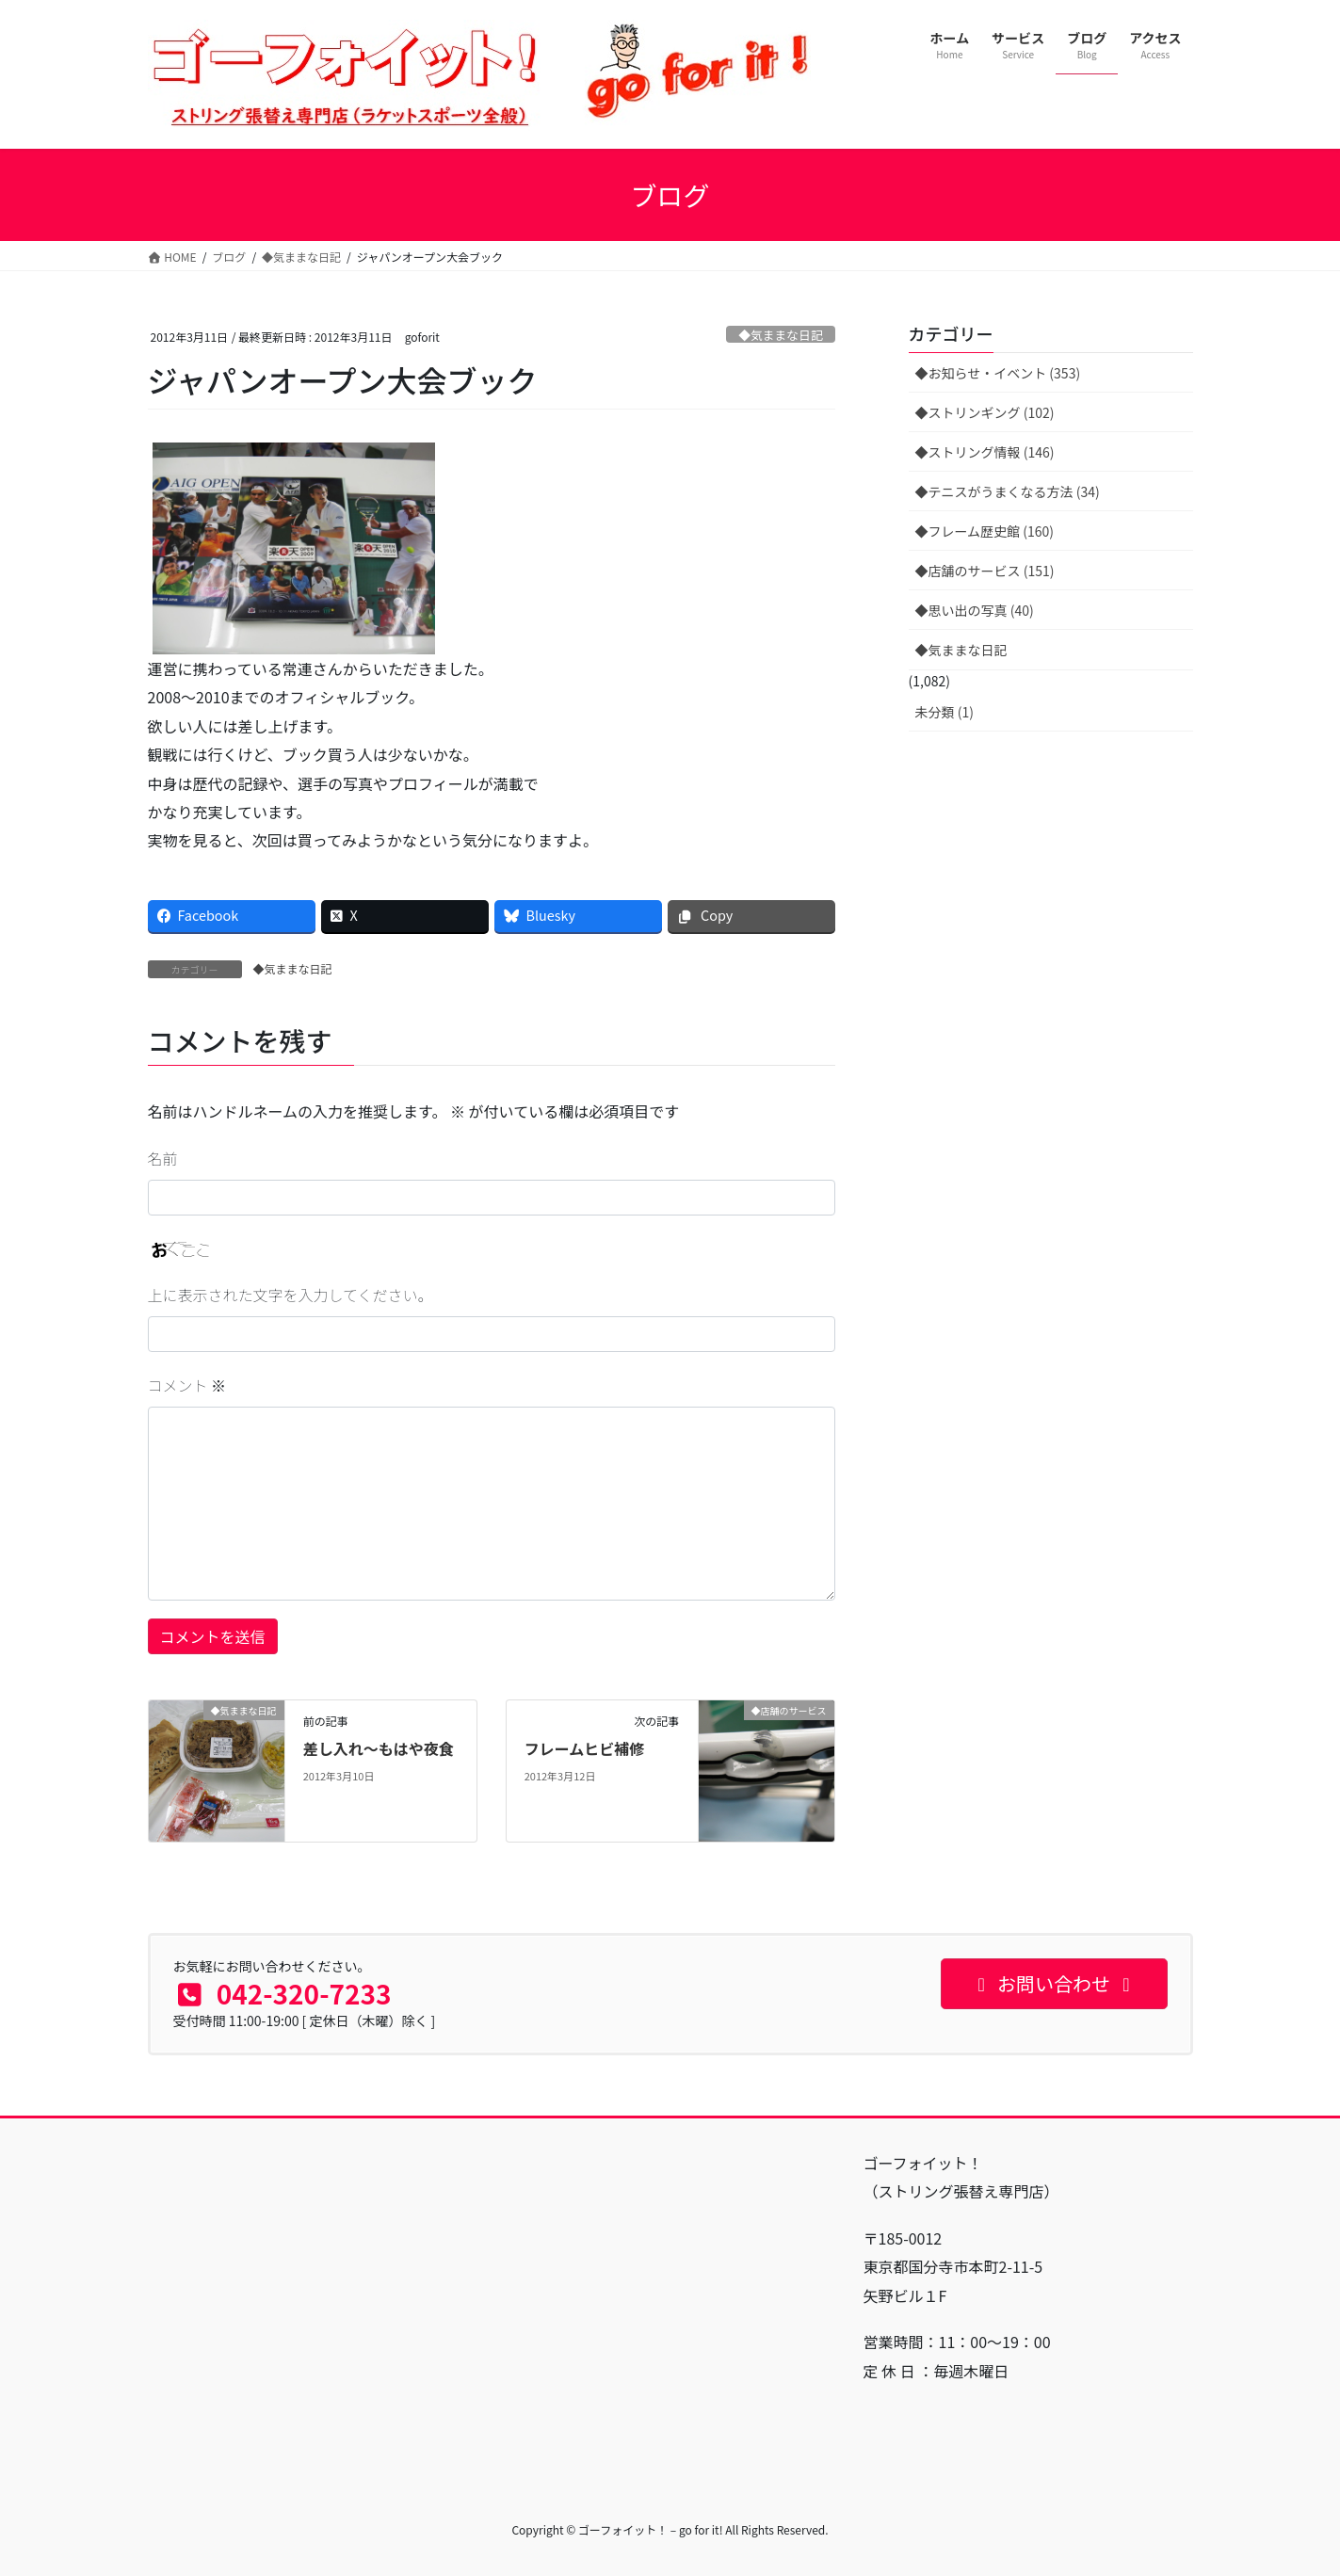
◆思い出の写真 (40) (974, 610)
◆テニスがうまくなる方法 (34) (1007, 491)
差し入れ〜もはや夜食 (378, 1748)
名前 (163, 1158)
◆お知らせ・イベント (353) (998, 372)
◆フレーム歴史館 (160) (985, 531)
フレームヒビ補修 (585, 1748)
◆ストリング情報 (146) (985, 452)
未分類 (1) (944, 711)
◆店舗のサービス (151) (985, 570)
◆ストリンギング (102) (985, 412)
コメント (187, 1385)
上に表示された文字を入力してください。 (290, 1294)
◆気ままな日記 (780, 335)
